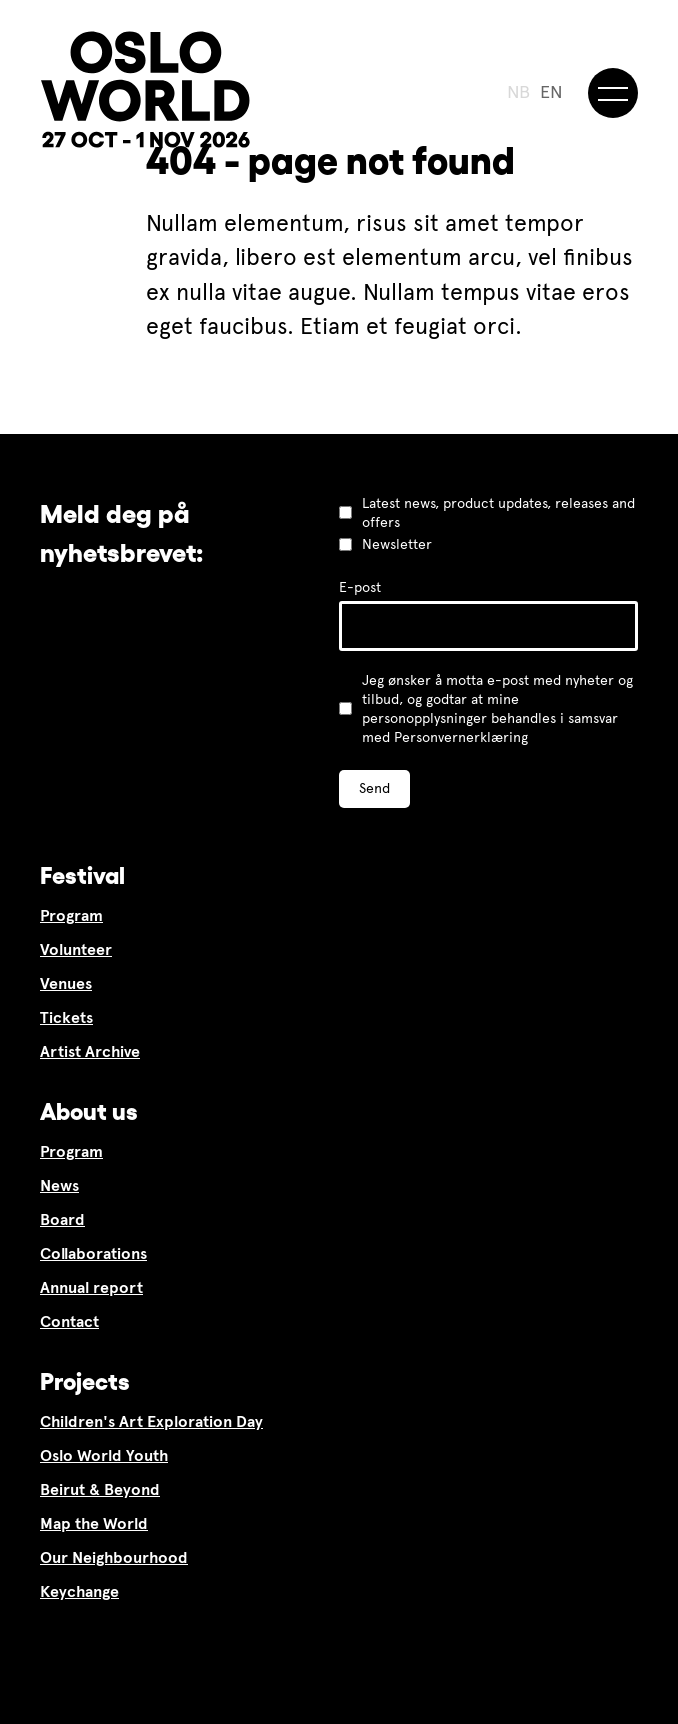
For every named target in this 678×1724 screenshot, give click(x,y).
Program (71, 915)
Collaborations (93, 1253)
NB (518, 92)
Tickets (66, 1017)
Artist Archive (90, 1051)
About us (89, 1111)
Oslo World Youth (104, 1455)
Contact (69, 1321)
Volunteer (76, 949)
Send (374, 788)
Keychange (79, 1591)
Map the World (94, 1523)
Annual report (91, 1287)
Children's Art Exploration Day (151, 1421)
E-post (360, 587)
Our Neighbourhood (114, 1557)
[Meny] (613, 93)
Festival (82, 875)
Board (62, 1219)
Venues (66, 983)
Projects (85, 1381)
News (59, 1185)
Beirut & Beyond (100, 1489)
